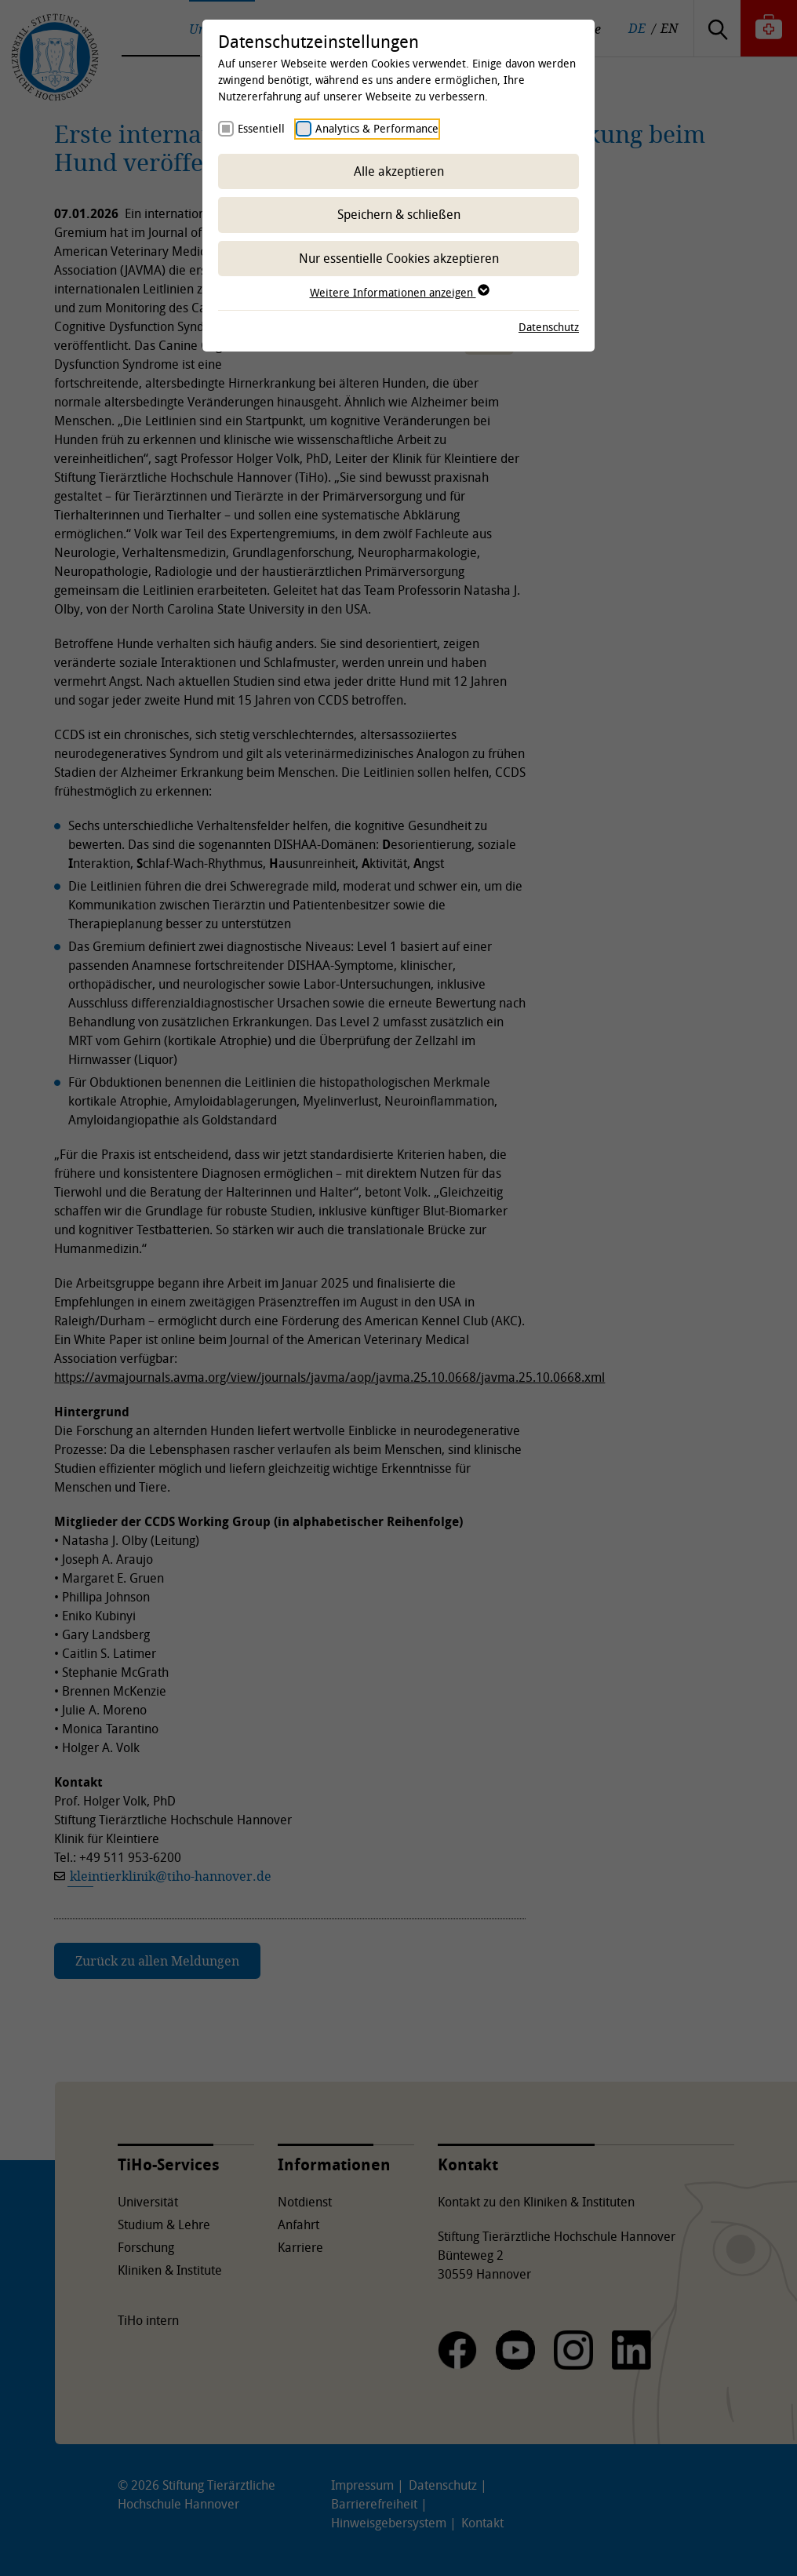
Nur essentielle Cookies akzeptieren (399, 258)
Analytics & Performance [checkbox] (377, 128)
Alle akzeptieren (399, 171)
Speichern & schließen (398, 214)
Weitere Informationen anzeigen (399, 292)
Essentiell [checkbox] (261, 128)
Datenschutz (549, 326)
